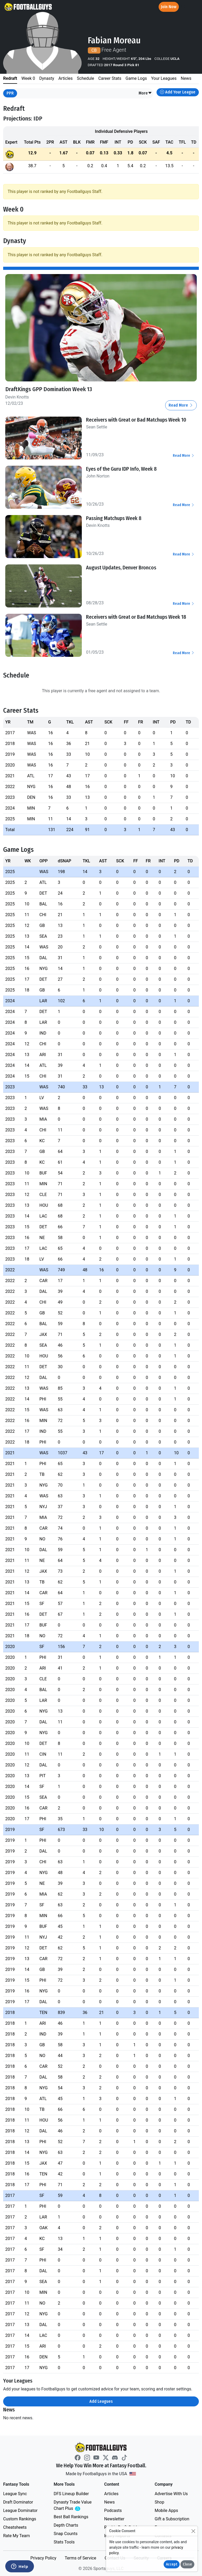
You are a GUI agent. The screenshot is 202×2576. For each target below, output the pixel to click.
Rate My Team (16, 2535)
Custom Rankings (19, 2518)
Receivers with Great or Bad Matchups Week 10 (136, 420)
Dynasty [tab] (46, 78)
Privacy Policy (43, 2558)
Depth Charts (66, 2525)
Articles (111, 2493)
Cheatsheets (15, 2527)
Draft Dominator (18, 2502)
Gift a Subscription (172, 2518)
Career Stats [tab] (110, 78)
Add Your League (177, 92)
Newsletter (114, 2518)
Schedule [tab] (85, 78)
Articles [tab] (65, 78)
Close (187, 2564)
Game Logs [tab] (136, 78)
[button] (145, 93)
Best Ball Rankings (71, 2516)
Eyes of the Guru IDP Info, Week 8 (121, 469)
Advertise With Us (171, 2493)
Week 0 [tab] (28, 78)
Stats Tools (64, 2542)
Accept (171, 2564)
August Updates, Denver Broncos (121, 567)
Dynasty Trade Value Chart (74, 2505)
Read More (181, 405)
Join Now (168, 6)
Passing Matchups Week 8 (114, 518)
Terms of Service (80, 2558)
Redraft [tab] (10, 78)
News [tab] (186, 78)
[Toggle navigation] (193, 7)
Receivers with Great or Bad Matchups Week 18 (136, 617)
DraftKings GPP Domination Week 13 (49, 389)
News (109, 2502)
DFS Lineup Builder (71, 2493)
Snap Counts (66, 2533)
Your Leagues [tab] (163, 78)
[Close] (193, 2531)
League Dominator (20, 2510)
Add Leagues (101, 2401)
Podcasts (113, 2510)
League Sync (15, 2493)
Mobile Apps (166, 2510)
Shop (159, 2502)
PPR (10, 93)
